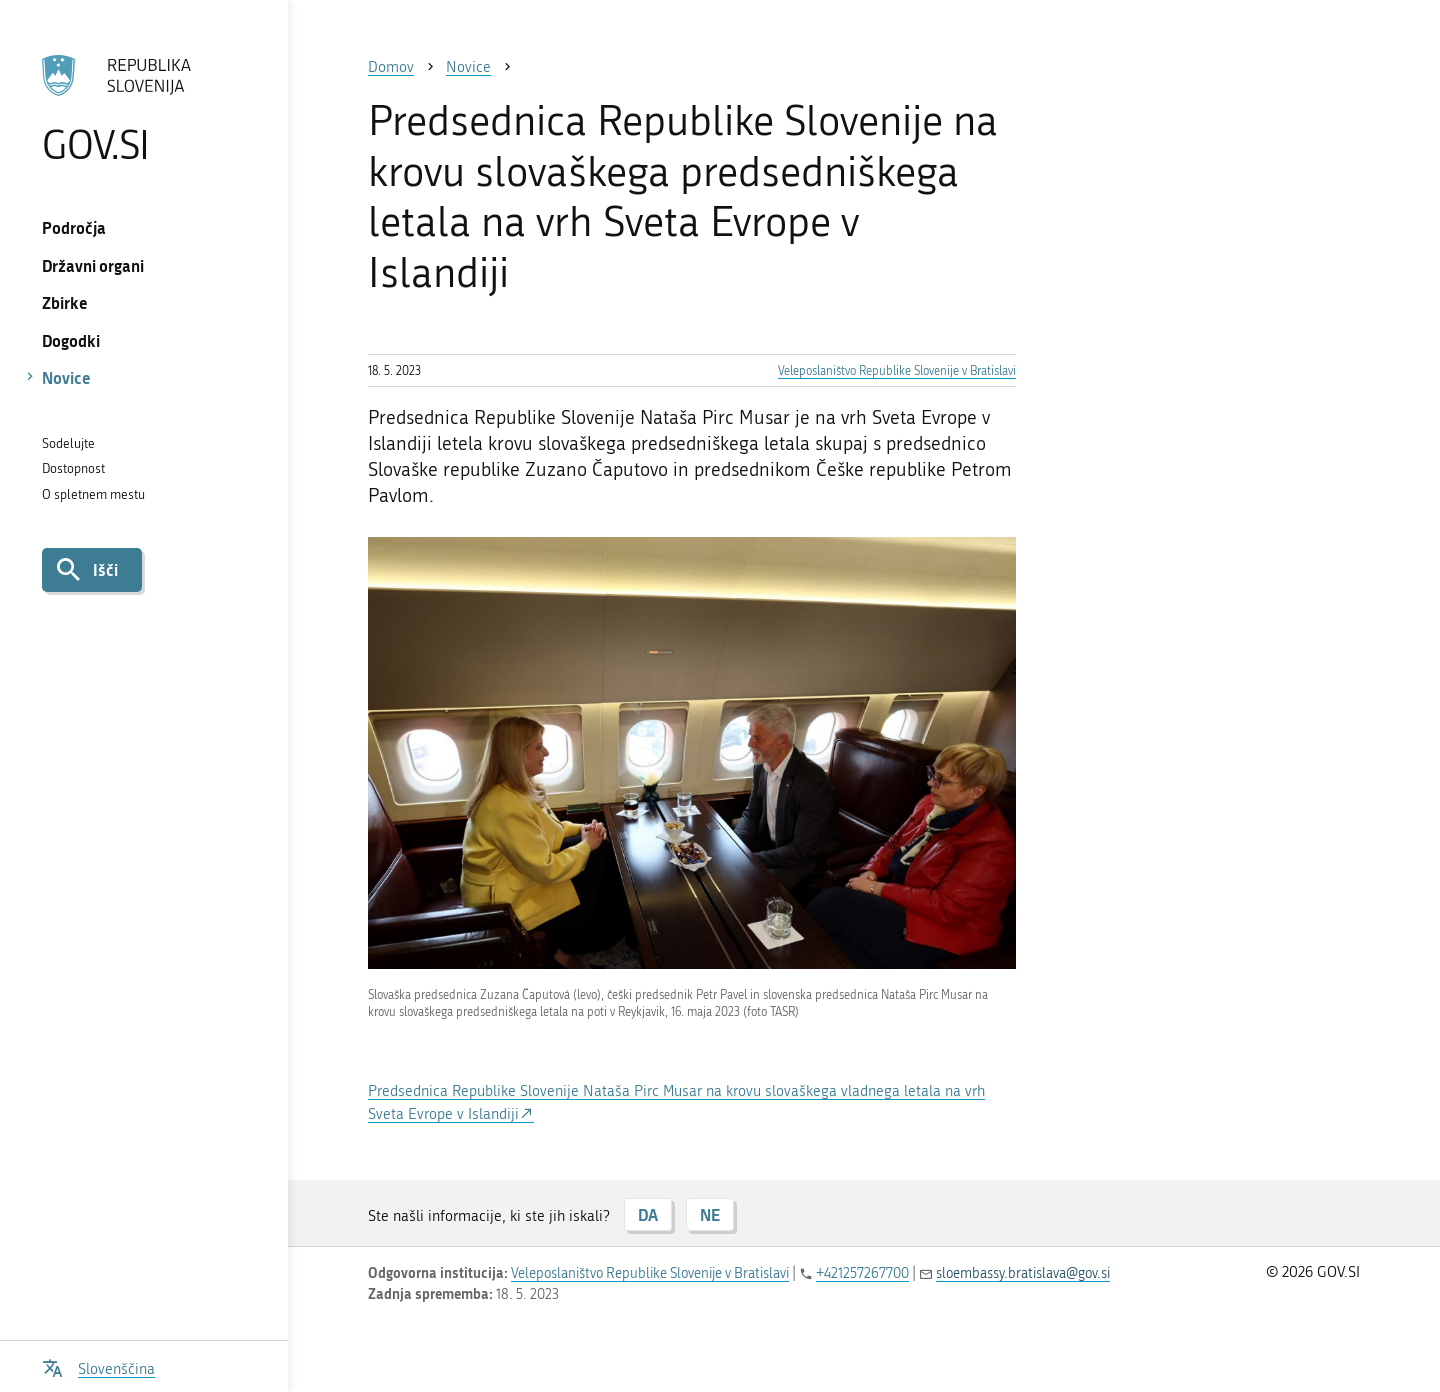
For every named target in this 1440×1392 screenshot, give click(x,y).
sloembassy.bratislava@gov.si (1023, 1273)
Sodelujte (68, 443)
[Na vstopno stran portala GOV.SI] (143, 109)
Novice (66, 377)
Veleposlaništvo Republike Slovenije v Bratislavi (897, 371)
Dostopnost (73, 468)
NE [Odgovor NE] (710, 1214)
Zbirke (65, 302)
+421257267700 (862, 1273)
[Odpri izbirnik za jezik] (98, 1366)
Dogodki (71, 340)
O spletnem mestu (93, 494)
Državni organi (93, 265)
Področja (74, 227)
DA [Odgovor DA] (648, 1214)
